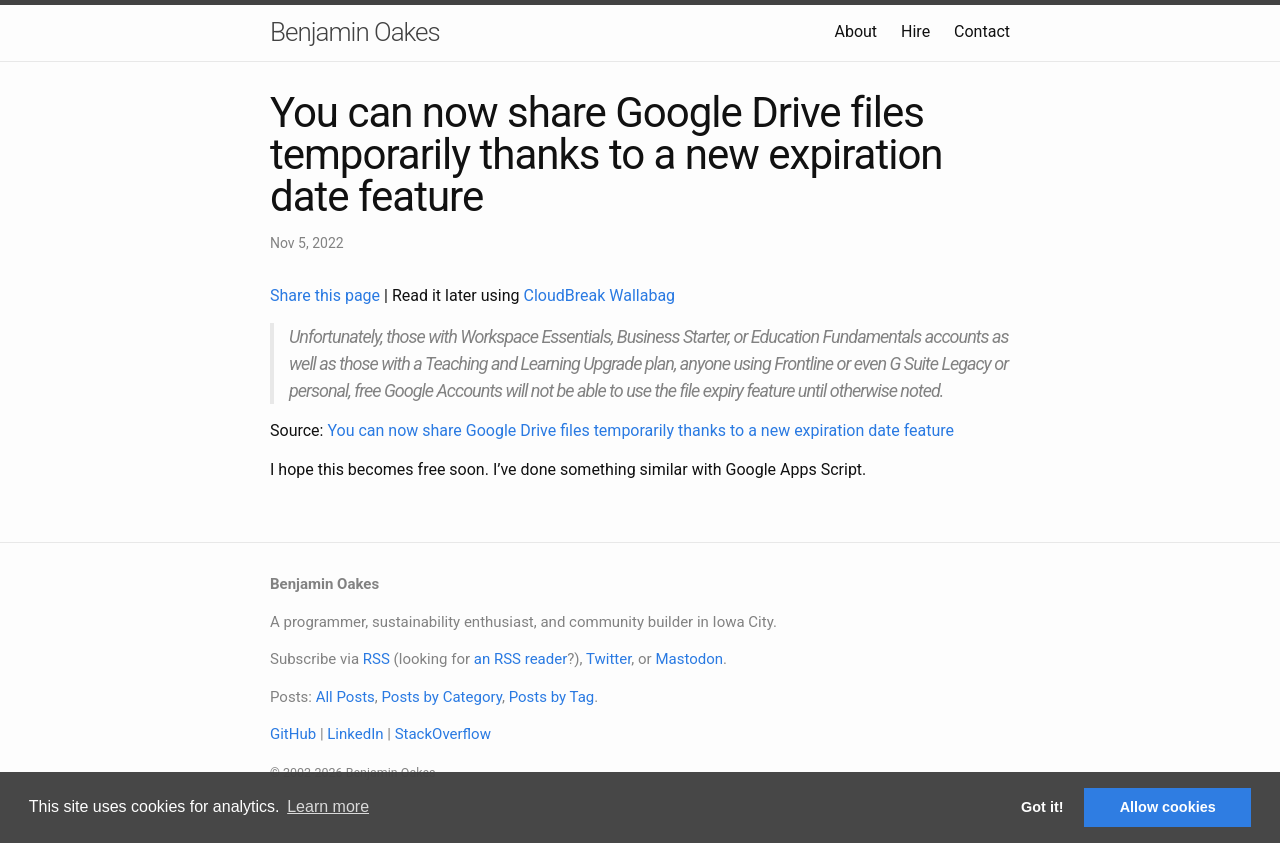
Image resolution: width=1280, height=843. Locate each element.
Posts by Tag (552, 697)
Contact (982, 31)
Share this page (327, 295)
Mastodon (689, 659)
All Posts (345, 697)
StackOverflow (443, 734)
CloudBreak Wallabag (600, 295)
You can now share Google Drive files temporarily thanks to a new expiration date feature (640, 430)
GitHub (293, 734)
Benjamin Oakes (355, 32)
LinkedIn (355, 734)
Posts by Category (441, 697)
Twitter (608, 659)
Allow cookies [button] (1168, 807)
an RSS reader (521, 659)
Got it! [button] (1042, 807)
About (855, 31)
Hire (915, 31)
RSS (376, 659)
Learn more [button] (328, 806)
